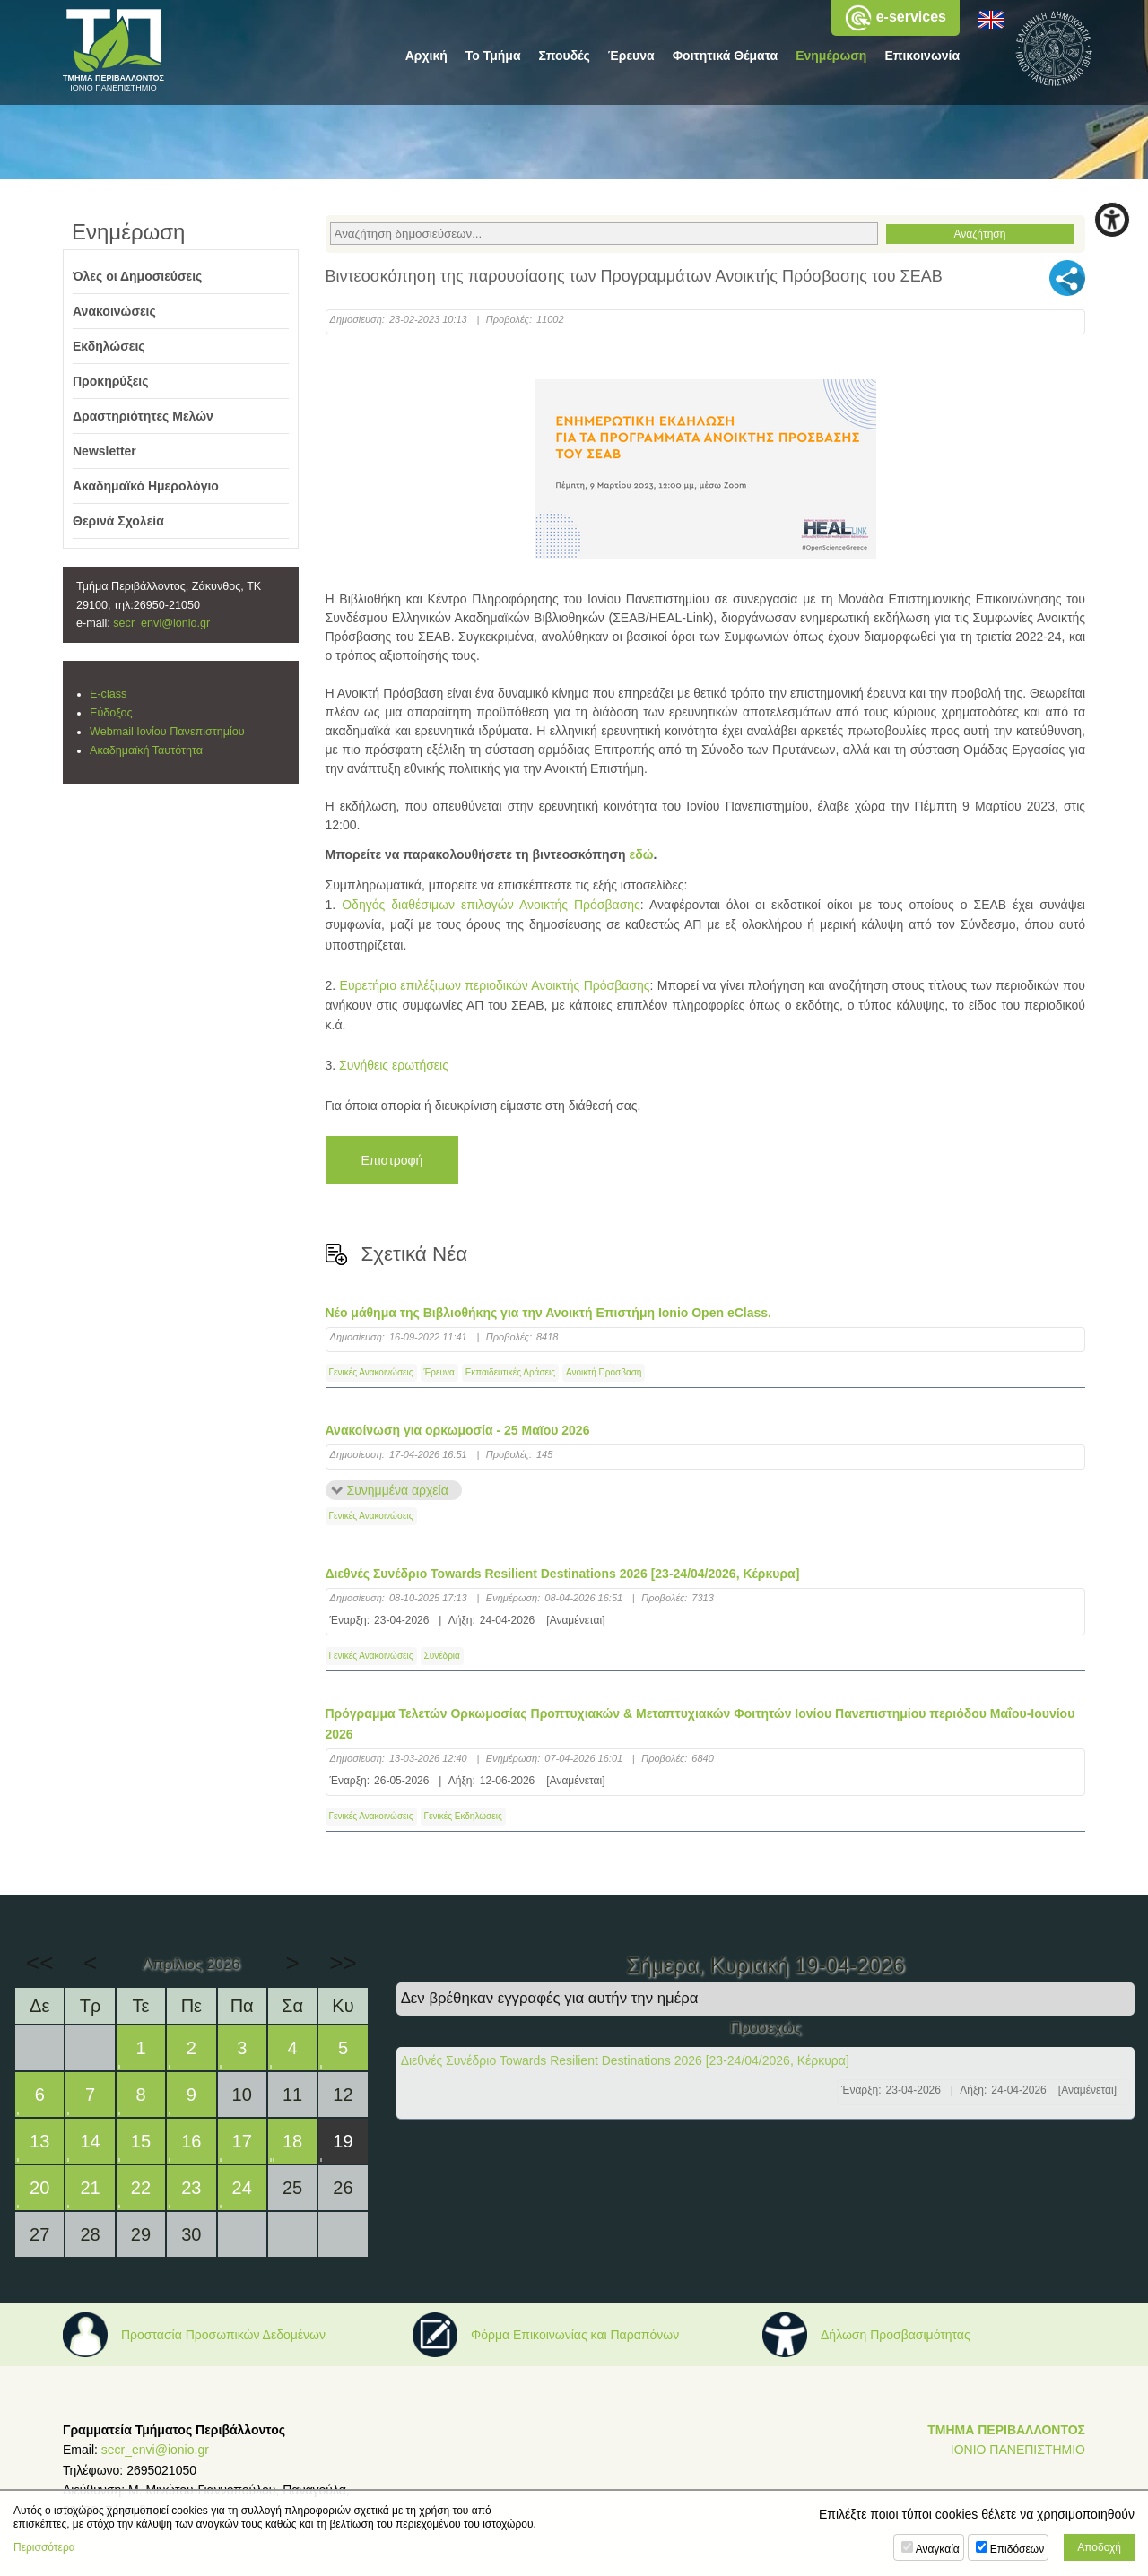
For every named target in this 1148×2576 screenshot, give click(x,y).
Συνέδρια (442, 1656)
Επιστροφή (392, 1160)
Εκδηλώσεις (109, 346)
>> (342, 1962)
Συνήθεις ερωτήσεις (393, 1065)
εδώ (642, 854)
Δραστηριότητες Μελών (143, 416)
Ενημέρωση (831, 55)
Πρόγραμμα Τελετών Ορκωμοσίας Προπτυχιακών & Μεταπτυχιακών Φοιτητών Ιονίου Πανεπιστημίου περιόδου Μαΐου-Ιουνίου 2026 (700, 1723)
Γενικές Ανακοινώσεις (371, 1372)
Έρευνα (631, 55)
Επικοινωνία (922, 55)
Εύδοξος (111, 713)
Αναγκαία (938, 2549)
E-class (108, 694)
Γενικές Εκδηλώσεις (463, 1816)
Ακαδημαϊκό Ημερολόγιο (146, 486)
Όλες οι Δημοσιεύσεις (137, 276)
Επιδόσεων (1017, 2549)
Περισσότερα (44, 2547)
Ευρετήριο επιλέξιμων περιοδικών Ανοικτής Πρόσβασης (495, 985)
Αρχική (426, 55)
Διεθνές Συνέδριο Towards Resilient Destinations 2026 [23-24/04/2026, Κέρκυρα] (563, 1573)
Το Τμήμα (493, 55)
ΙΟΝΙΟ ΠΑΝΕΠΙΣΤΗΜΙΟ (1018, 2449)
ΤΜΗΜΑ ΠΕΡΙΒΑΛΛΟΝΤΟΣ (1006, 2430)
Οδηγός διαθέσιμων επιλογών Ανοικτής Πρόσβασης (491, 905)
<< (39, 1962)
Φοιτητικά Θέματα (725, 55)
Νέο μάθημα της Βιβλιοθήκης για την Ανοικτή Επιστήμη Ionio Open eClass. (548, 1312)
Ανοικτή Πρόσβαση (603, 1372)
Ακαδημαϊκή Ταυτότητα (146, 750)
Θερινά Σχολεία (118, 521)
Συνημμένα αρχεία (397, 1490)
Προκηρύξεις (111, 381)
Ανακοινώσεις (114, 311)
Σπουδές (564, 55)
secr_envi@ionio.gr (161, 623)
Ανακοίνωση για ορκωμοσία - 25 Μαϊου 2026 (458, 1430)
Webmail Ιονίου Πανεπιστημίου (167, 731)
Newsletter (104, 451)
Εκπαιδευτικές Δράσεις (510, 1372)
